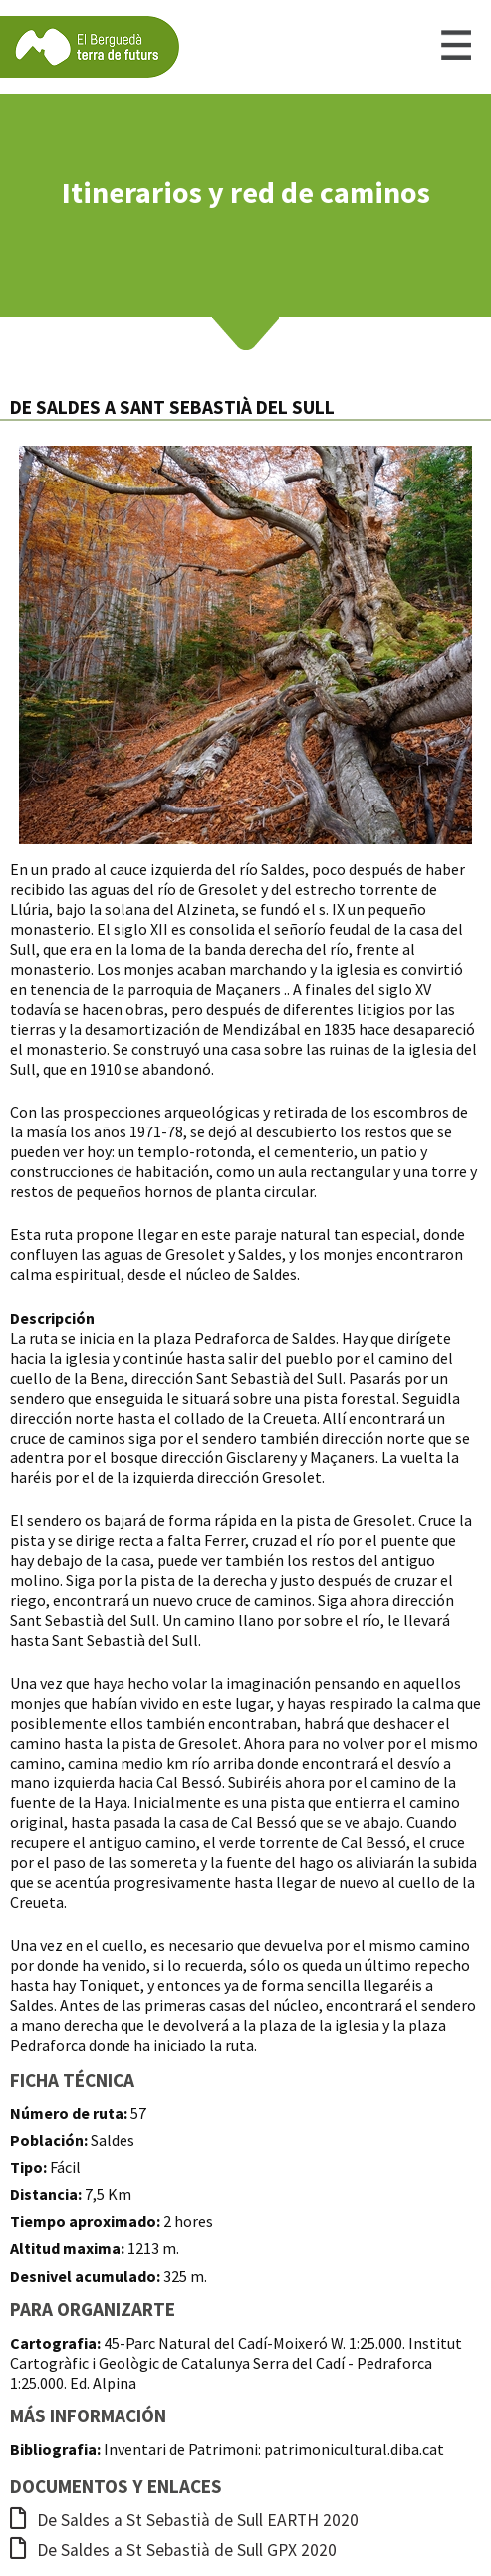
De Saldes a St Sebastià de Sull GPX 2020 (173, 2550)
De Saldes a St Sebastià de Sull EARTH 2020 (184, 2520)
